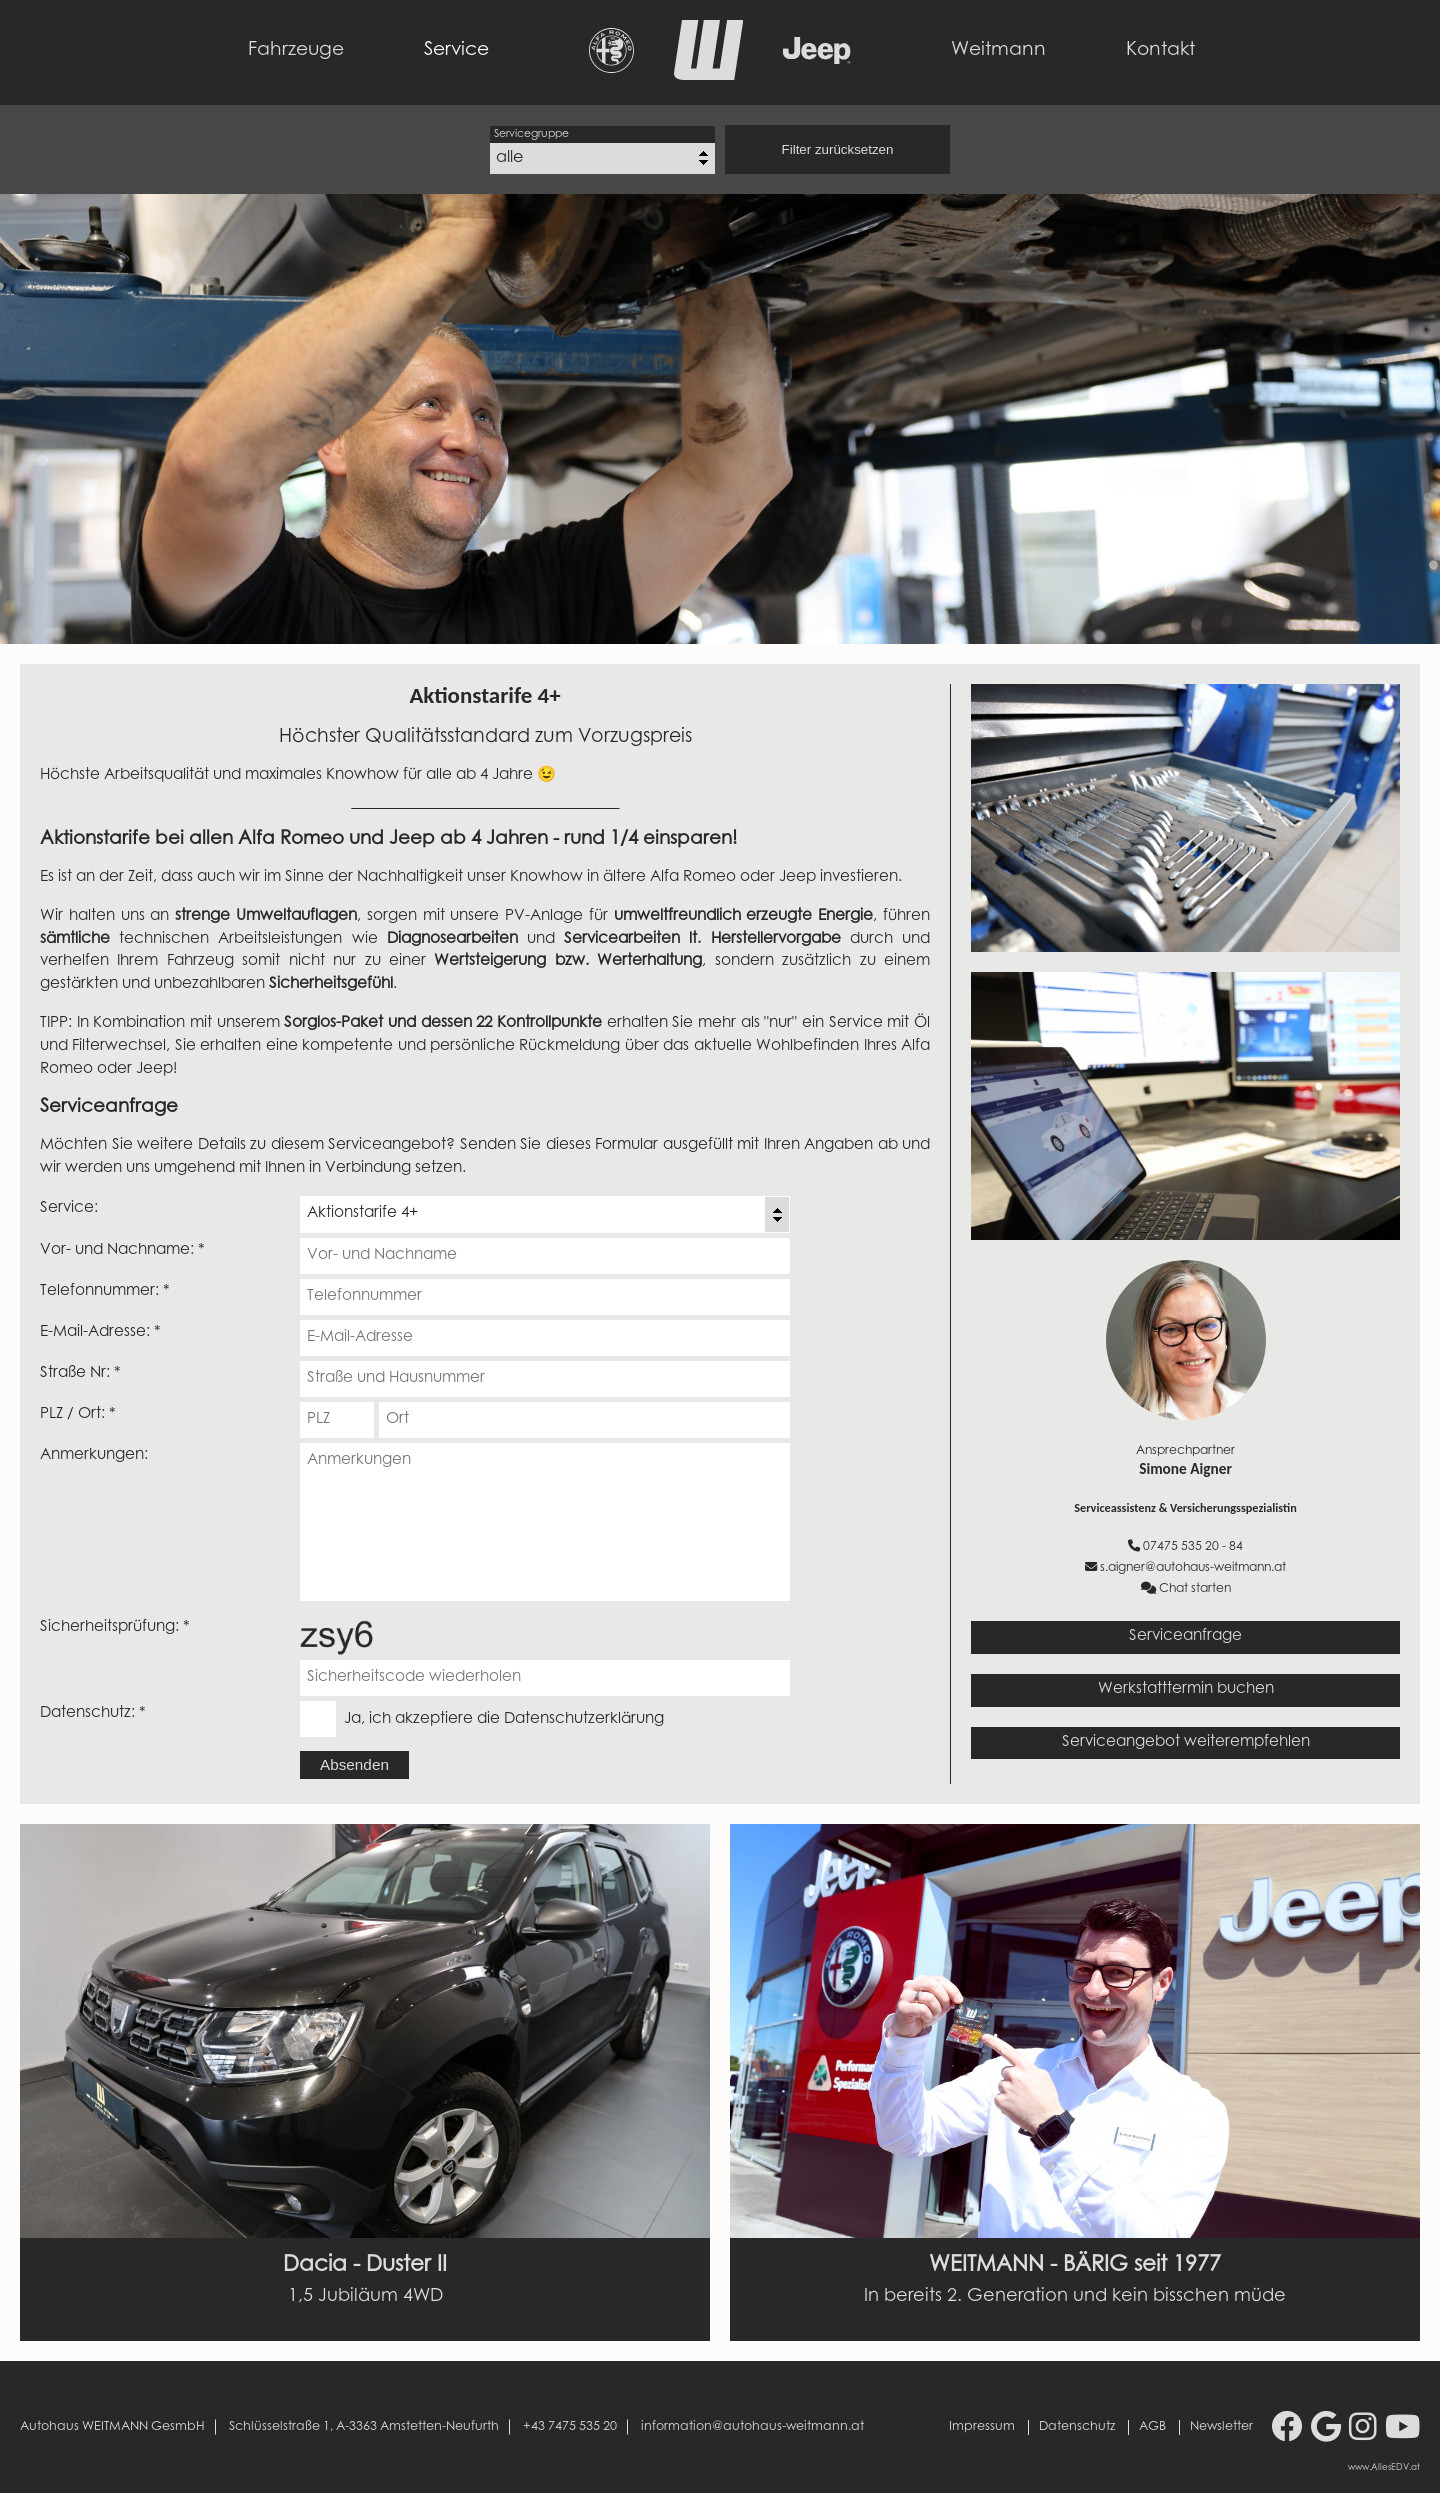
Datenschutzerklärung (584, 1719)
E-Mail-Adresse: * (100, 1332)
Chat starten (1186, 1588)
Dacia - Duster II (365, 2266)
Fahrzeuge (296, 50)
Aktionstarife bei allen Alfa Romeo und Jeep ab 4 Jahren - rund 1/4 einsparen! (388, 839)
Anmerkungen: (94, 1455)
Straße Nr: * (80, 1373)
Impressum (982, 2427)
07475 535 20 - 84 (1185, 1546)
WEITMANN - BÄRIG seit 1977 (1075, 2266)
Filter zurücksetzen (838, 149)
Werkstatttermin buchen (1186, 1689)
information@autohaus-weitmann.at (752, 2427)
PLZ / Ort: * (78, 1414)
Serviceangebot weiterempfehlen (1186, 1742)
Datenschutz (1077, 2427)
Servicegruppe (531, 134)
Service (456, 50)
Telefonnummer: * (105, 1291)
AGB (1152, 2427)
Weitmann (998, 50)
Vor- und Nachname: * (122, 1250)
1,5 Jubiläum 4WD (365, 2297)
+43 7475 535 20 (570, 2427)
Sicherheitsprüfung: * (115, 1627)
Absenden (354, 1764)
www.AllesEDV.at (1384, 2468)
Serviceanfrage (1185, 1636)
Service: (69, 1208)
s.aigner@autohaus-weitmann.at (1185, 1567)
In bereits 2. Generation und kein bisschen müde (1075, 2297)
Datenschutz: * (93, 1713)
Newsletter (1221, 2427)
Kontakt (1160, 50)
